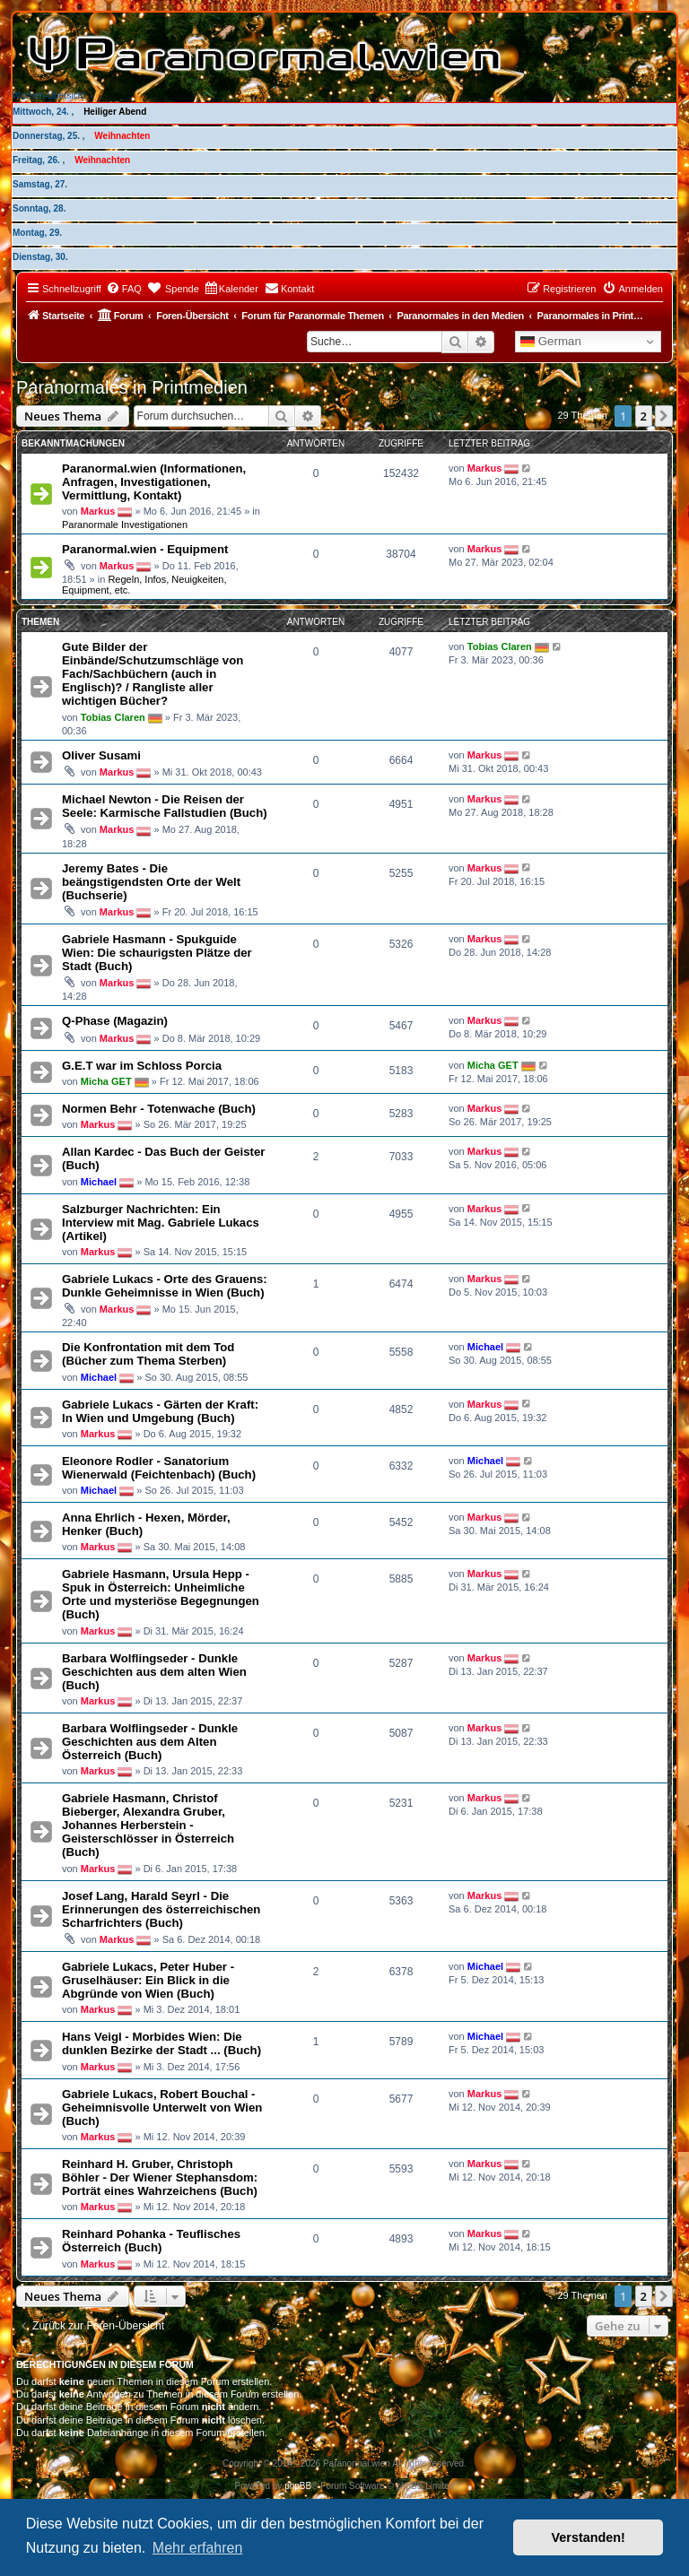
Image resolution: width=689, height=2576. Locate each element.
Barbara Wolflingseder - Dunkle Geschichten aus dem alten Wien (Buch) (154, 1672)
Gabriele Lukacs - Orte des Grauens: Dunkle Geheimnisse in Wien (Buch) (164, 1285)
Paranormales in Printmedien (132, 387)
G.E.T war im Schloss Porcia (142, 1065)
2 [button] (644, 416)
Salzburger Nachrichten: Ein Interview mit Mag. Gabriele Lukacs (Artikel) (160, 1222)
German (550, 341)
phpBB (297, 2486)
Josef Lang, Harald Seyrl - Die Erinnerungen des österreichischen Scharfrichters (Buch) (161, 1909)
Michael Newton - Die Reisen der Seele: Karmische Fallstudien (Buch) (164, 806)
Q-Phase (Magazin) (115, 1021)
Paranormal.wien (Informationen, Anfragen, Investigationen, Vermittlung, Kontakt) (154, 482)
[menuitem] (124, 288)
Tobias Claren (113, 717)
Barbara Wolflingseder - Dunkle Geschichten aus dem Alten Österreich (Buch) (150, 1742)
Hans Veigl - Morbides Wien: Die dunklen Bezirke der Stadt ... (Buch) (161, 2043)
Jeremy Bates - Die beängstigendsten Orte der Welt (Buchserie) (151, 882)
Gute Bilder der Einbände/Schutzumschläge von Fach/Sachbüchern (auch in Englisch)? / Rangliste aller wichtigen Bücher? (152, 673)
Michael (99, 1180)
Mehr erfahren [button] (198, 2547)
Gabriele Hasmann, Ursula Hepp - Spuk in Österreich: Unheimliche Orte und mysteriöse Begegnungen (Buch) (160, 1594)
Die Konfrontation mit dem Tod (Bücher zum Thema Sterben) (148, 1353)
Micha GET (106, 1081)
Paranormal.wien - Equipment (145, 549)
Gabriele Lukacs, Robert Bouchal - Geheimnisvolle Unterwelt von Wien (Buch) (162, 2107)
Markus (98, 511)
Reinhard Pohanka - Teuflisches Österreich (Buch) (151, 2240)
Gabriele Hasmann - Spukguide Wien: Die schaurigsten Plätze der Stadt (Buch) (157, 952)
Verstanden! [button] (588, 2537)
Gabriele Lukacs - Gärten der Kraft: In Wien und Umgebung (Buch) (160, 1411)
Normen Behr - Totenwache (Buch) (159, 1108)
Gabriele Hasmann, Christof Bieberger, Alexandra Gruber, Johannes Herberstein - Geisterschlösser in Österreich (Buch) (148, 1825)
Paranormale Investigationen (125, 524)
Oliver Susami (101, 755)
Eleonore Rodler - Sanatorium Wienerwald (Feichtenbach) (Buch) (159, 1467)
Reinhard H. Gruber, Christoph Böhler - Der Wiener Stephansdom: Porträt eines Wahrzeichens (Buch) (159, 2177)
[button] (664, 416)
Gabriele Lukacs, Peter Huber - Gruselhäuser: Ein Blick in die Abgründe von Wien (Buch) (148, 1980)
